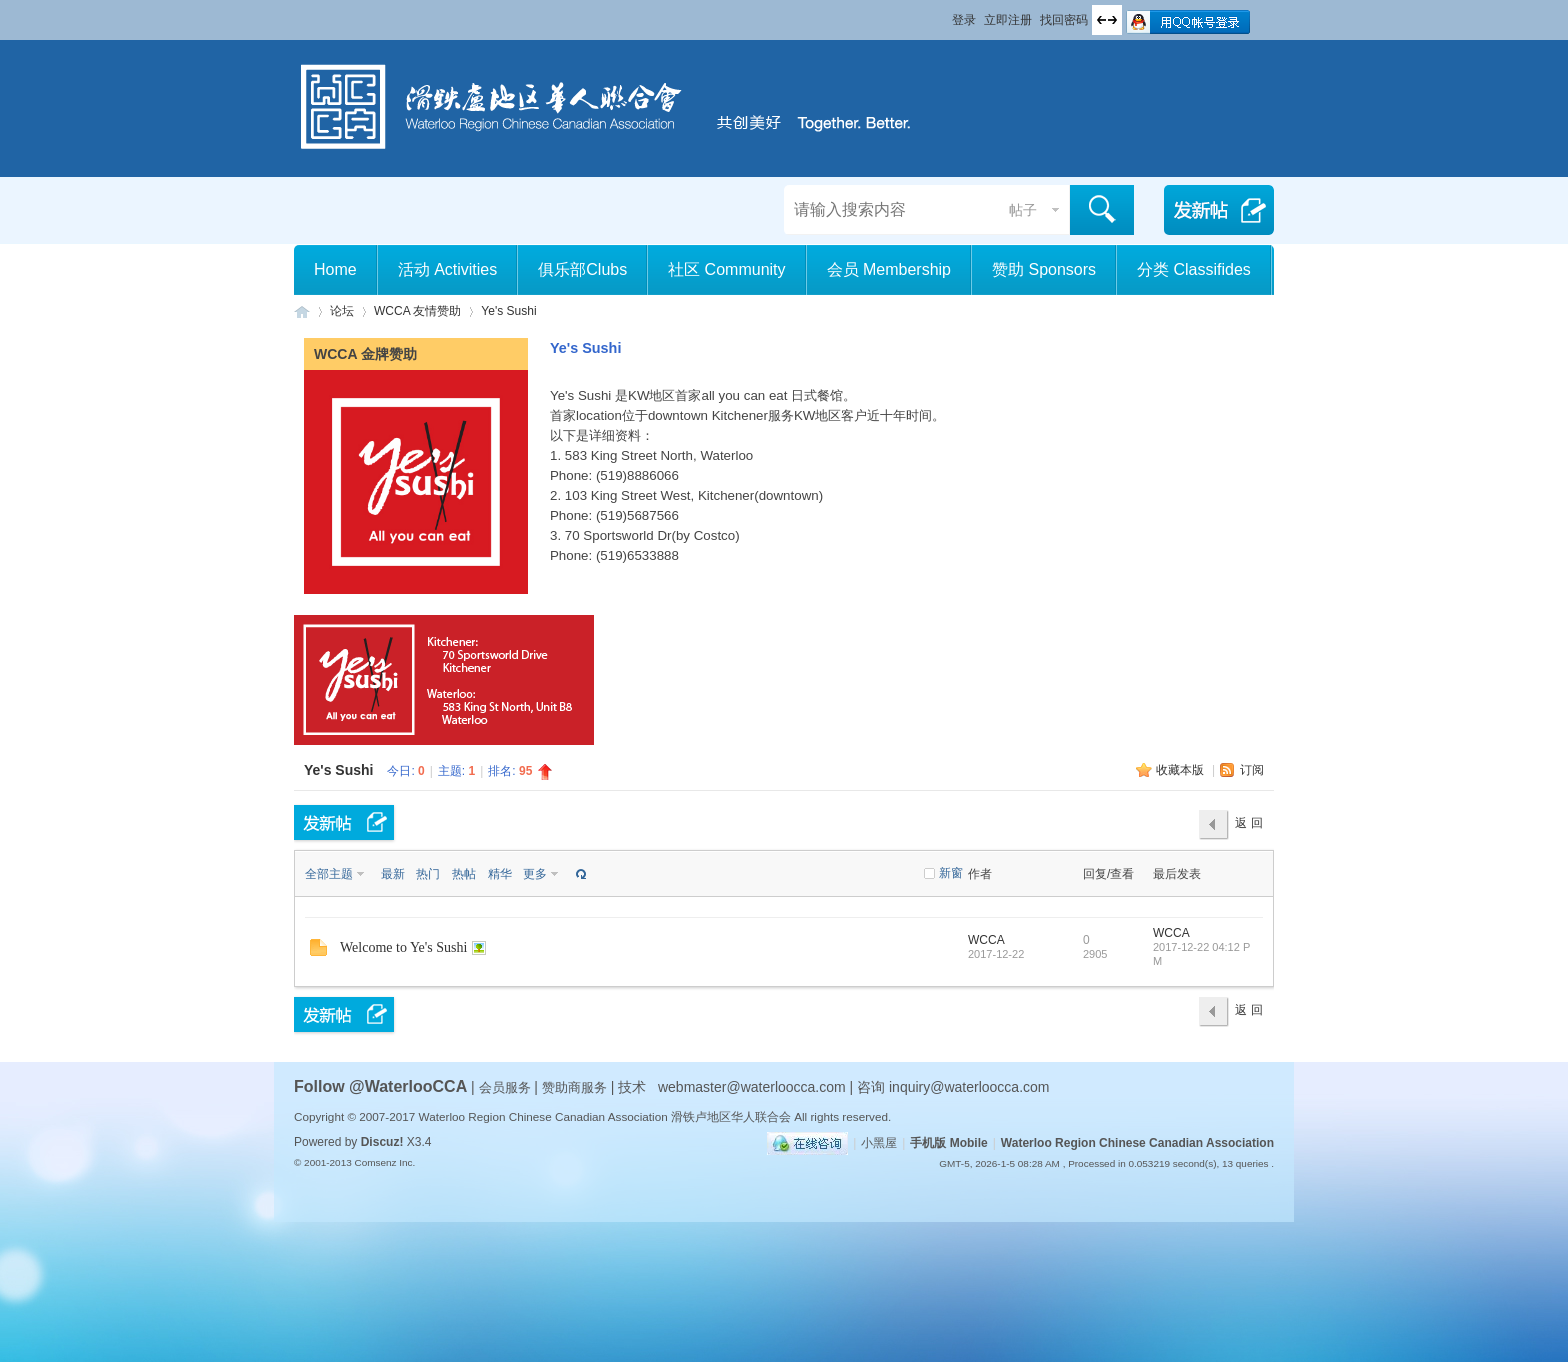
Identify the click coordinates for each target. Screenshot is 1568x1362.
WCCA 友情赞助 (417, 311)
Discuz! (382, 1142)
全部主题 (329, 874)
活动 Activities (448, 269)
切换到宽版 (1107, 20)
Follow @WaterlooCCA (380, 1086)
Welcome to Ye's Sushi (403, 947)
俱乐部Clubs (582, 269)
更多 (535, 874)
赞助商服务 (574, 1087)
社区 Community (726, 269)
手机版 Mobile (948, 1143)
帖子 (1023, 210)
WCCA (986, 940)
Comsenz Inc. (384, 1162)
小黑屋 (879, 1143)
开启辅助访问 (943, 14)
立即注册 (1008, 20)
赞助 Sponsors (1044, 269)
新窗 (951, 873)
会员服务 (507, 1087)
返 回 (1248, 823)
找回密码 (1064, 20)
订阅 (1252, 770)
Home (335, 269)
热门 (428, 874)
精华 (500, 874)
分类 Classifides (1194, 269)
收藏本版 (1181, 770)
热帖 (464, 874)
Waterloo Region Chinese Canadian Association (1137, 1143)
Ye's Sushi (508, 311)
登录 (964, 20)
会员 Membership (889, 269)
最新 (393, 874)
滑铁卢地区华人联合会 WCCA (302, 311)
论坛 (342, 311)
